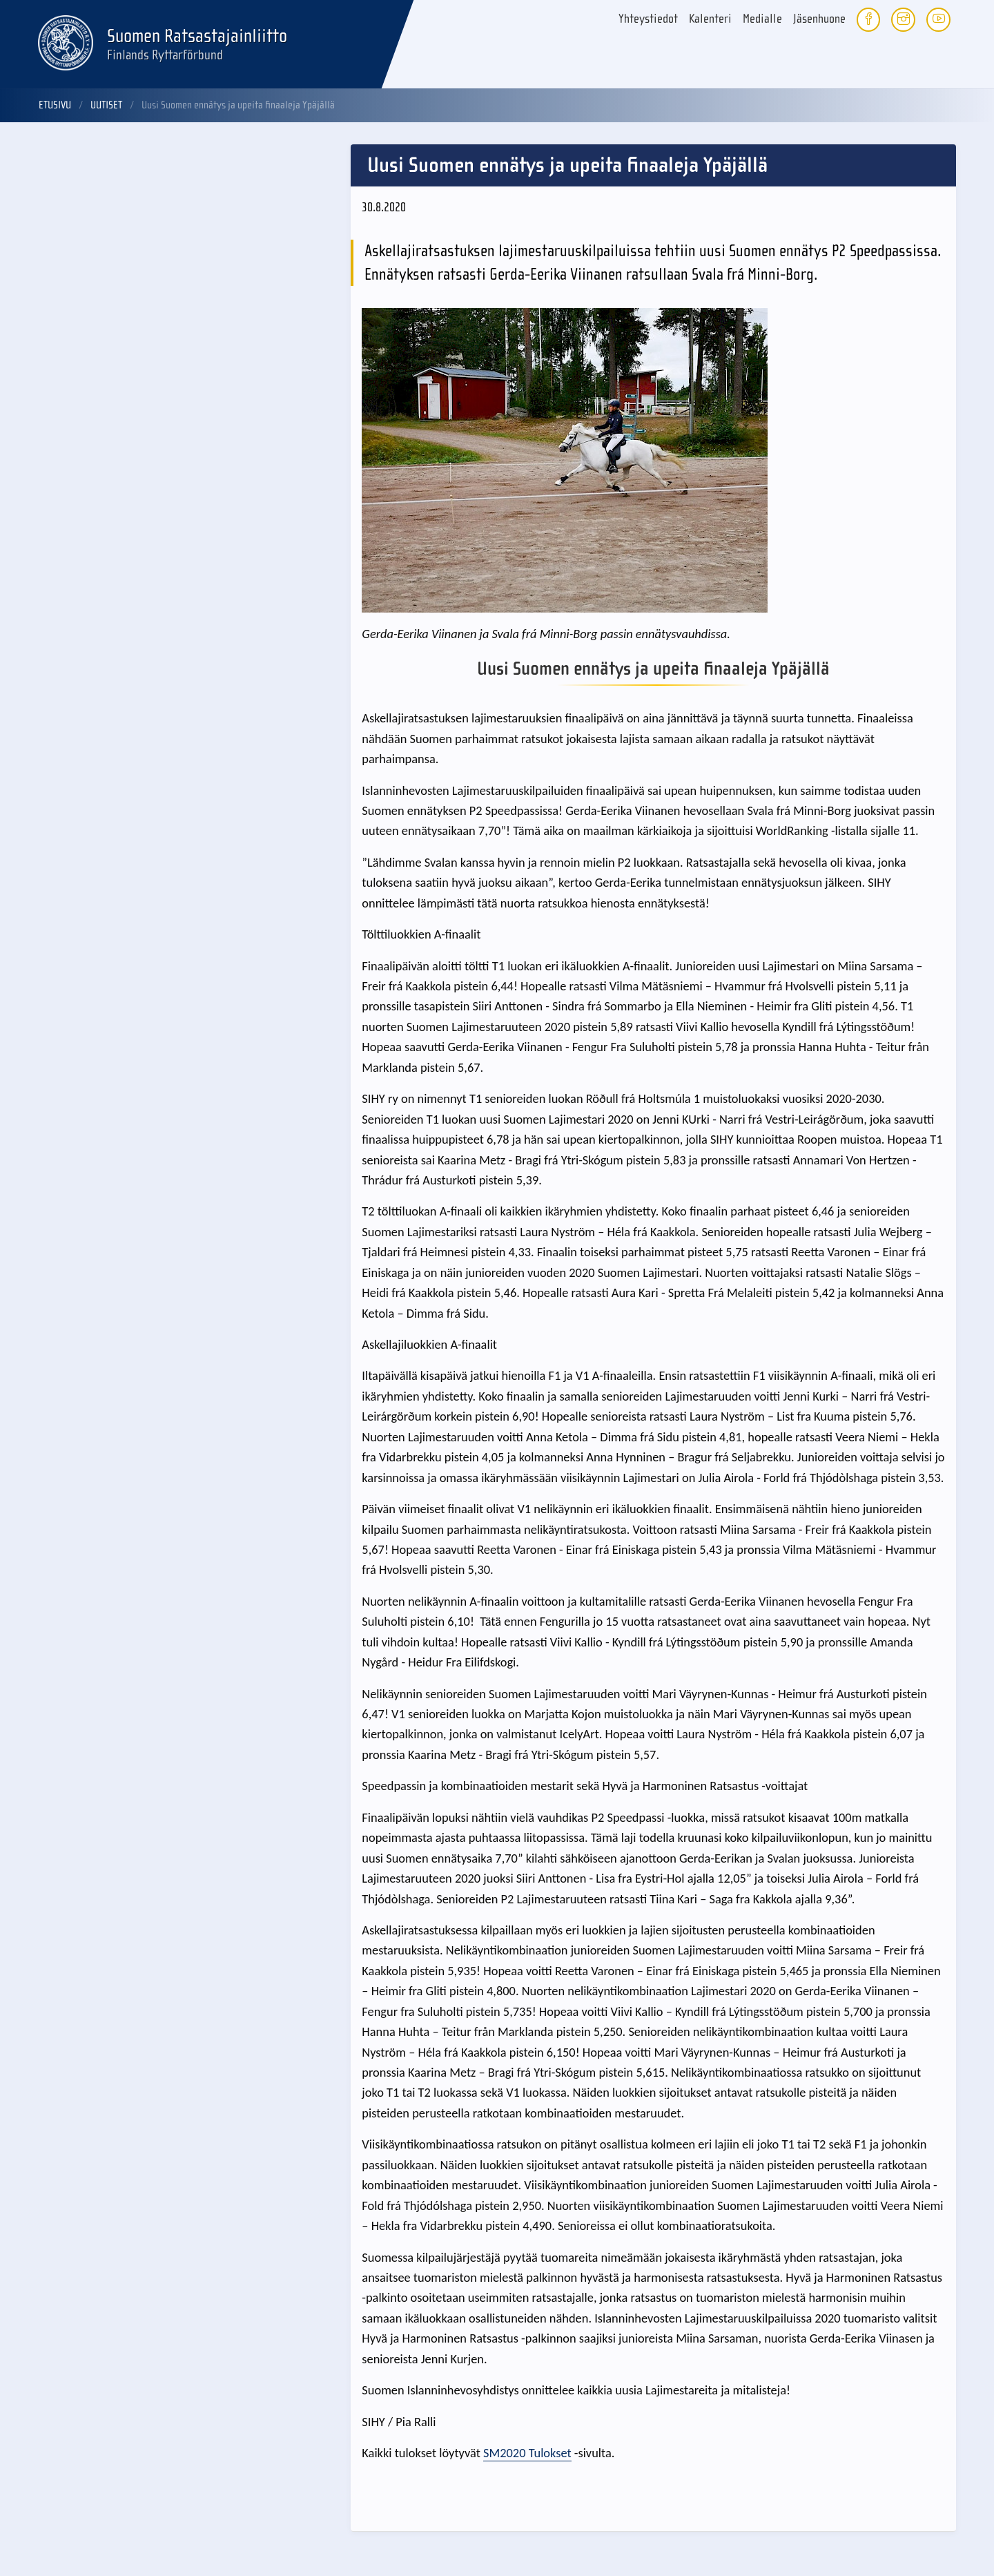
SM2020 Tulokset (527, 2453)
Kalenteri (710, 19)
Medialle (762, 19)
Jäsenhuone (819, 19)
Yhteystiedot (648, 19)
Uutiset (106, 105)
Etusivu (55, 105)
